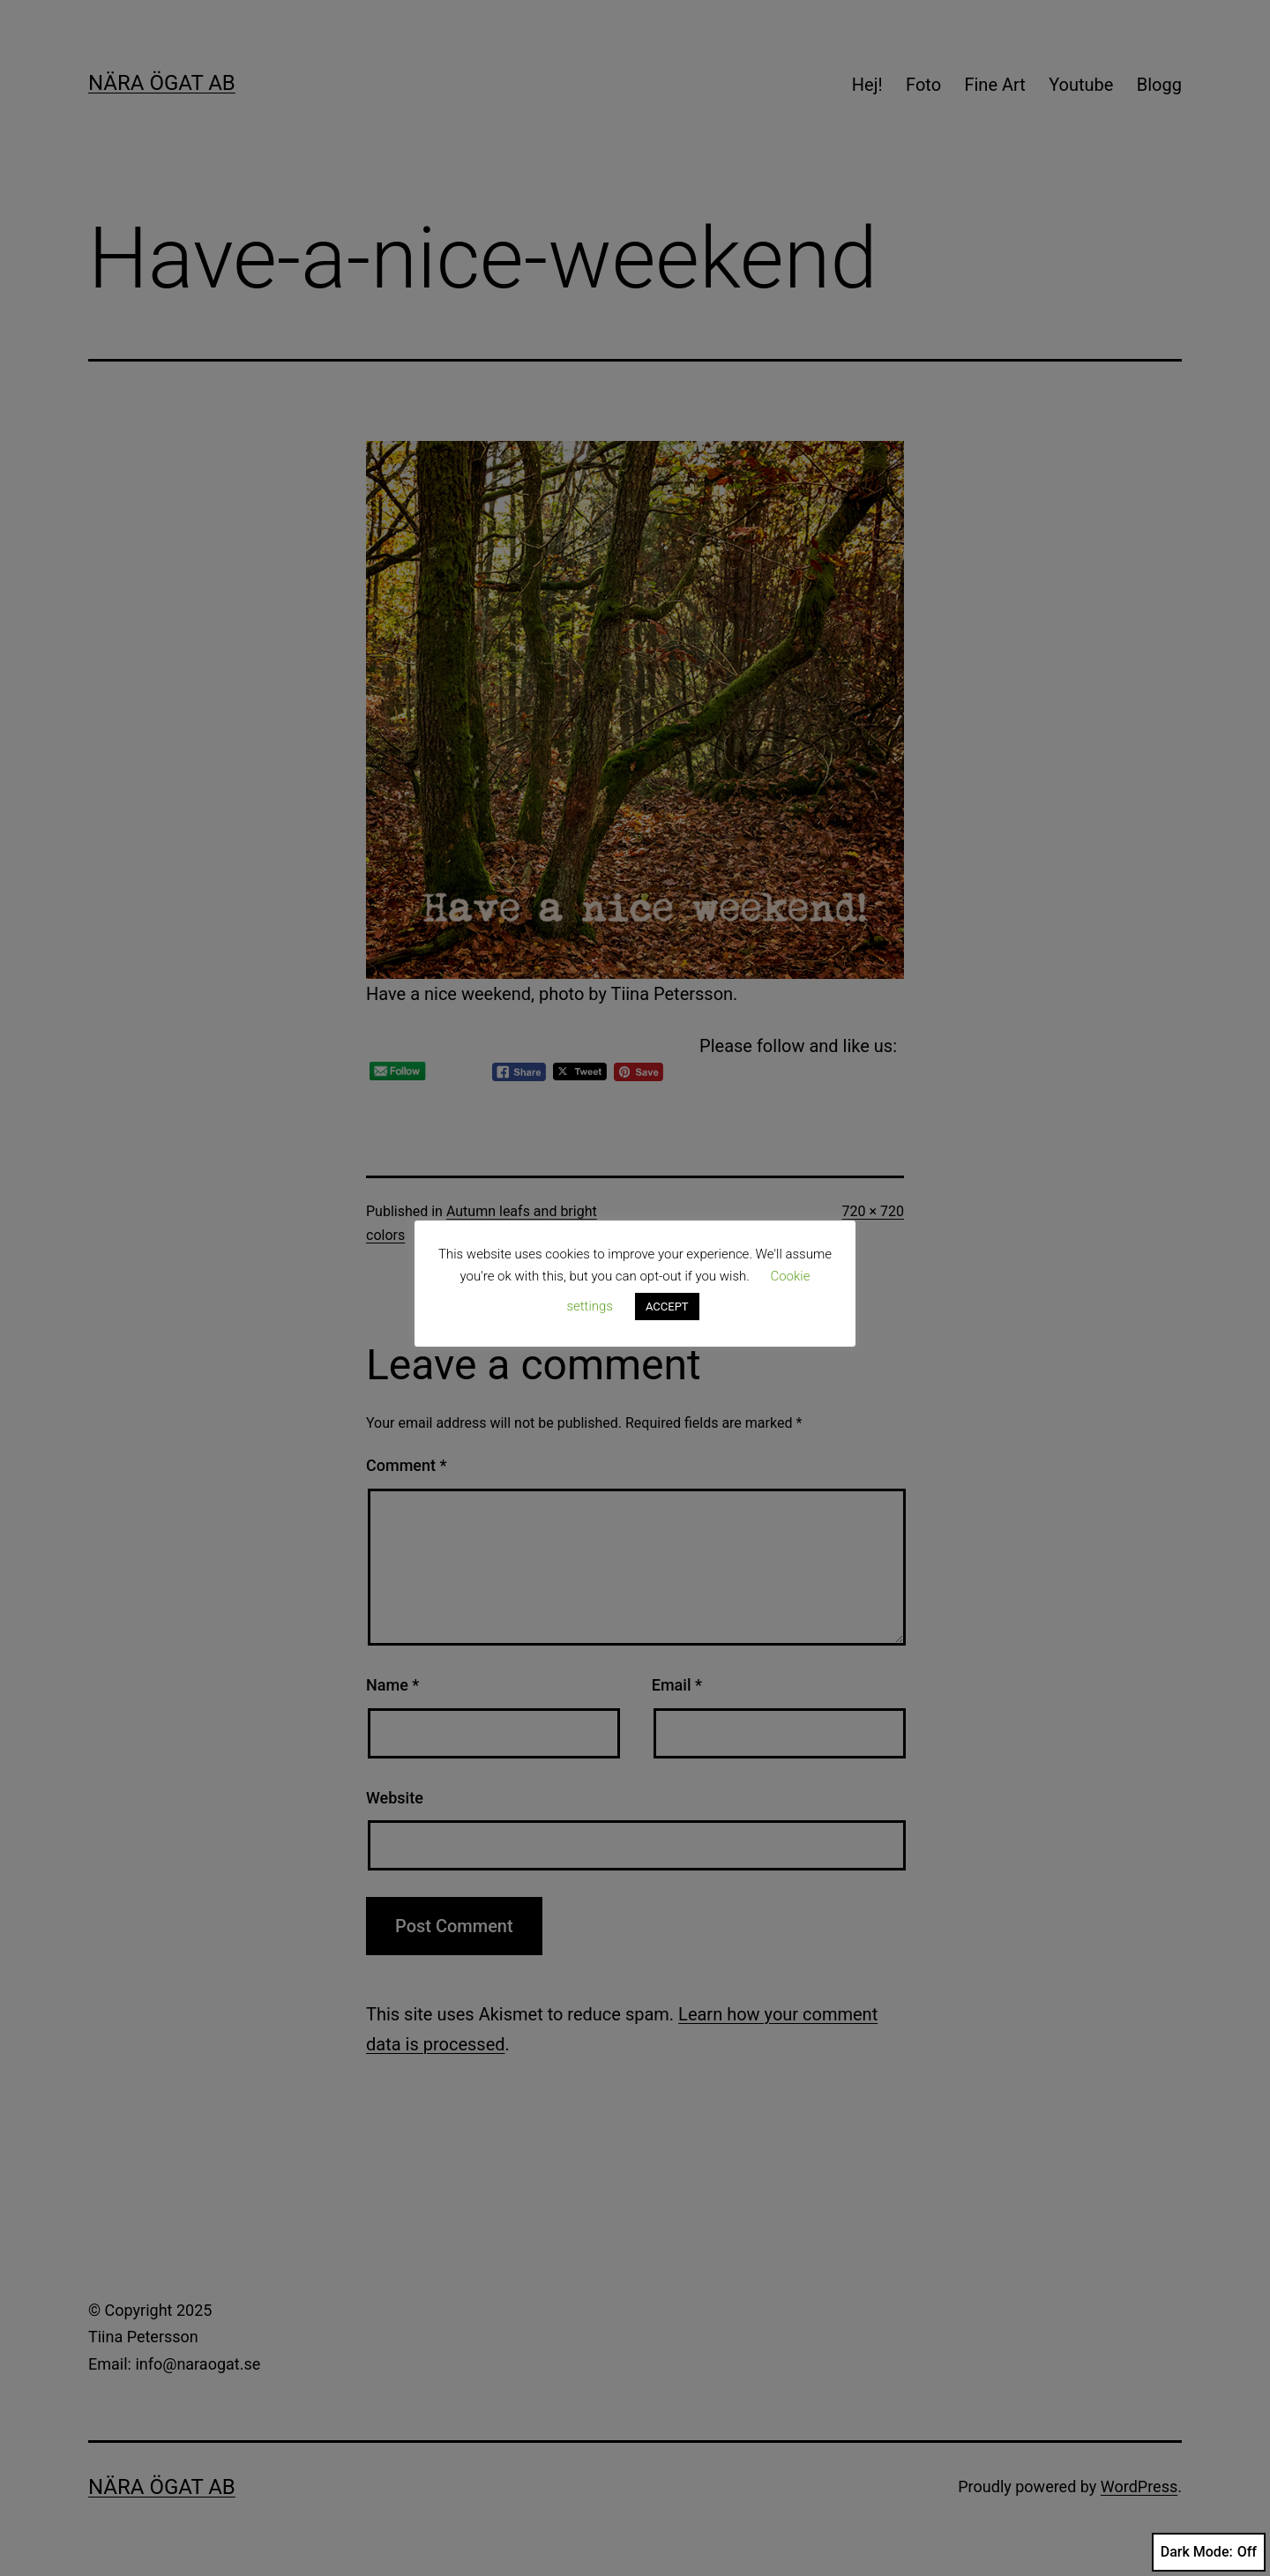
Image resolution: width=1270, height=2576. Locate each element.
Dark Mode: (1209, 2552)
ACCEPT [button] (667, 1306)
